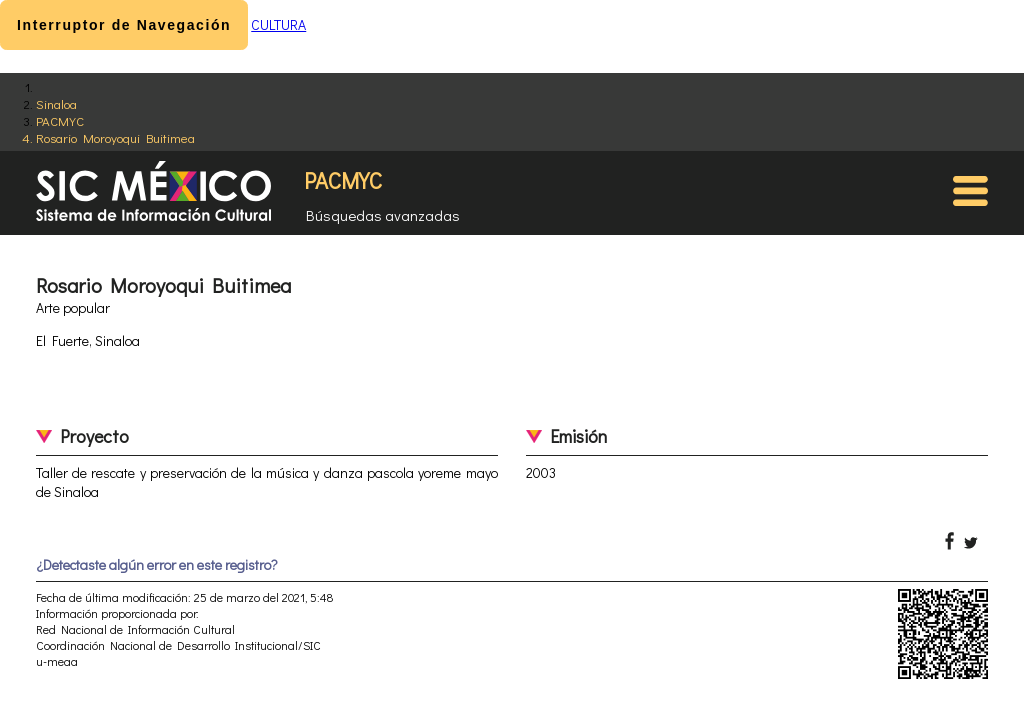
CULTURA (278, 24)
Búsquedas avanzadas (383, 215)
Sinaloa (56, 103)
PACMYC (60, 120)
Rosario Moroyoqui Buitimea (115, 137)
